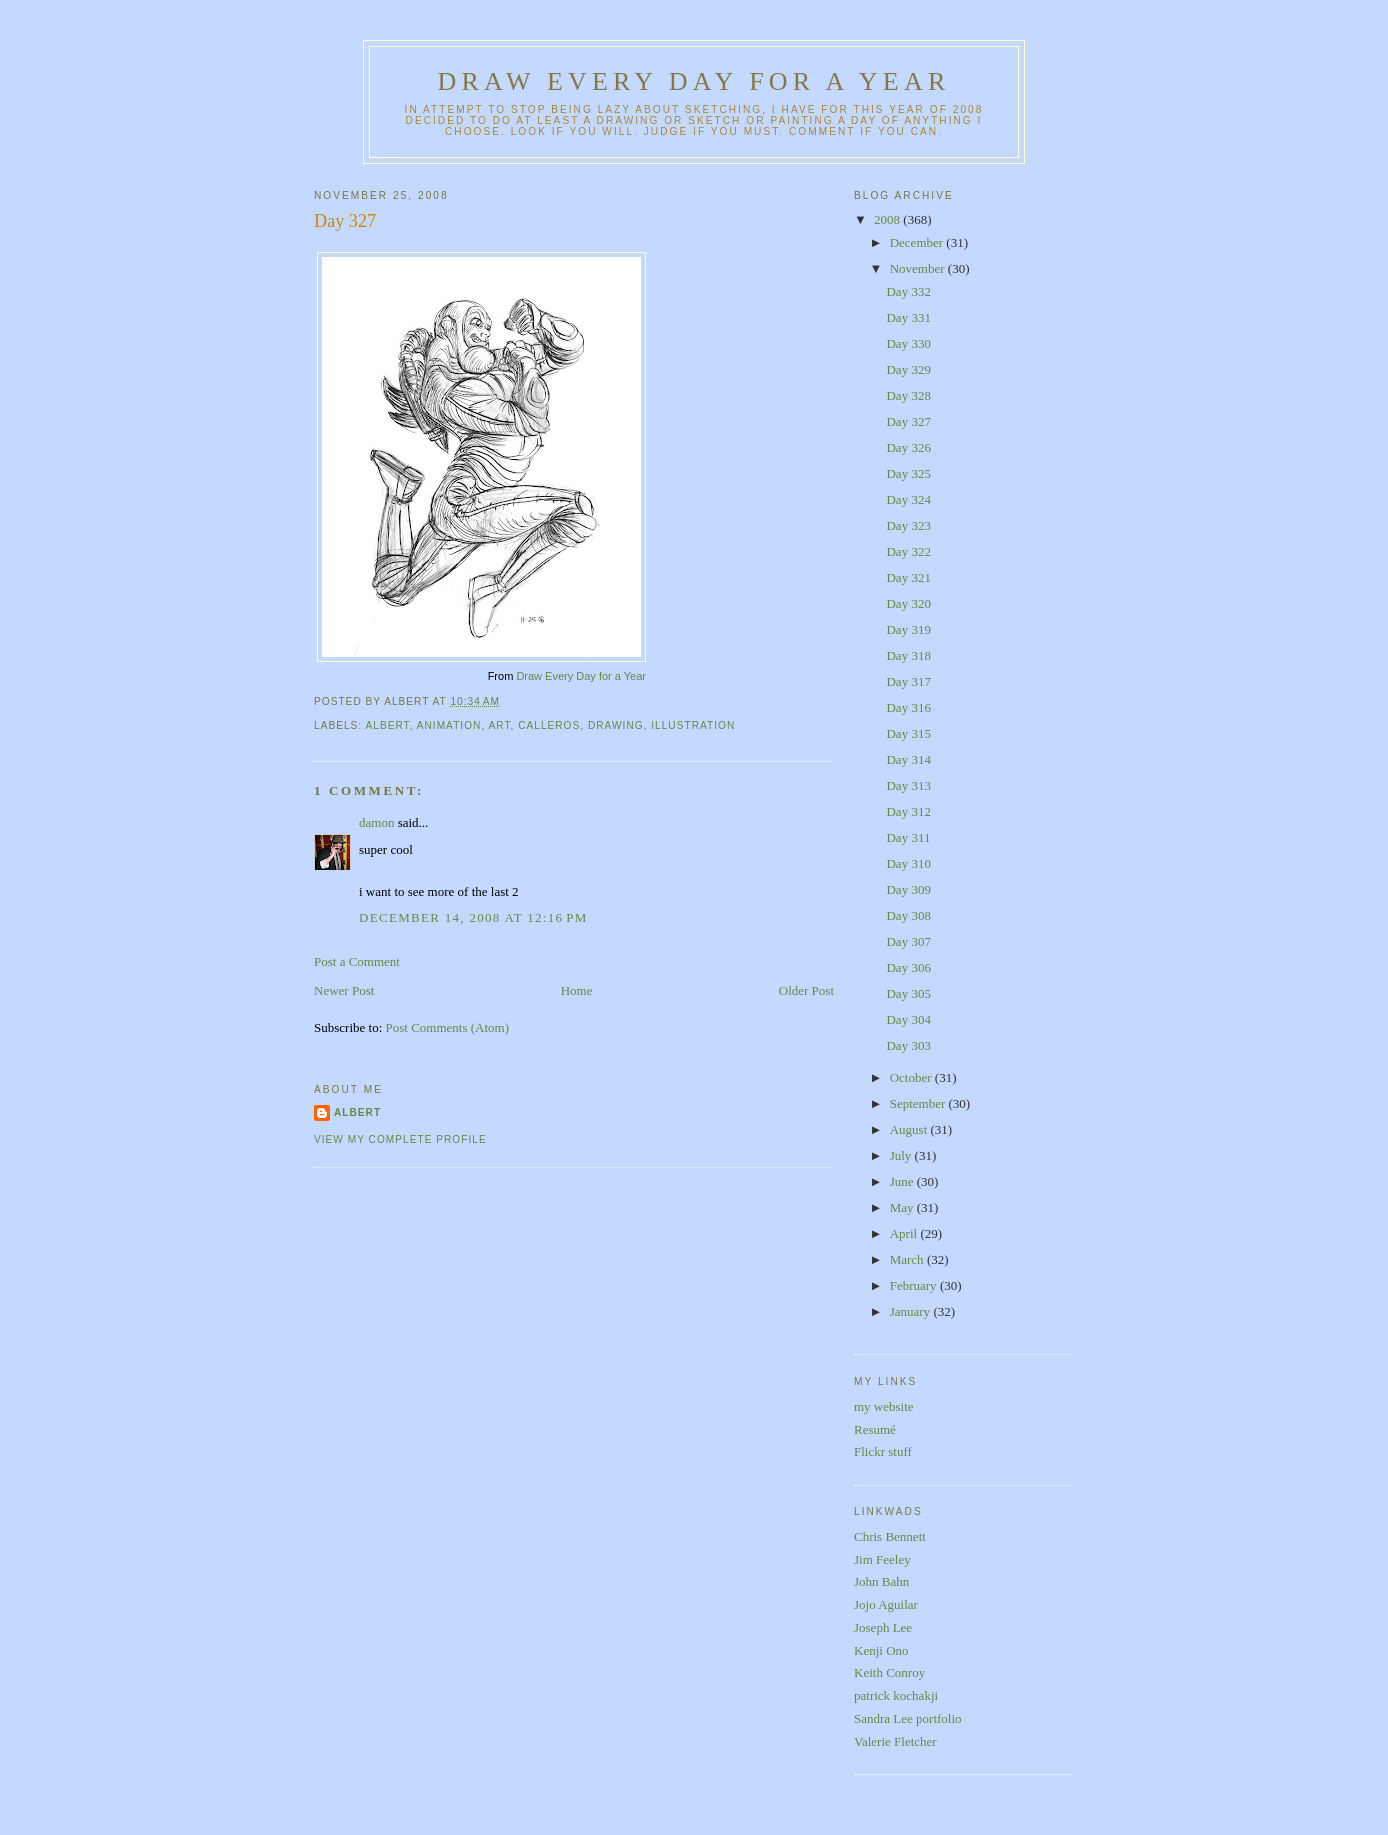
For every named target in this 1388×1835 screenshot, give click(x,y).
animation (449, 725)
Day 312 (908, 811)
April (905, 1233)
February (915, 1285)
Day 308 (908, 915)
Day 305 (908, 993)
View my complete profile (400, 1139)
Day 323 (908, 525)
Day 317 (908, 681)
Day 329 (908, 369)
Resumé (875, 1429)
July (902, 1155)
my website (884, 1406)
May (903, 1207)
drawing (616, 725)
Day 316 (908, 707)
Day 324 (908, 499)
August (910, 1129)
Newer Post (344, 990)
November (919, 268)
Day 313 (908, 785)
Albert (357, 1112)
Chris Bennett (890, 1536)
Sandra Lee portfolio (908, 1718)
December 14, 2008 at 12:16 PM (473, 917)
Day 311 (908, 837)
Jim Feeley (882, 1559)
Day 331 (908, 317)
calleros (549, 725)
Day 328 (908, 395)
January (912, 1311)
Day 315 (908, 733)
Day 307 (908, 941)
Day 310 (908, 863)
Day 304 (908, 1019)
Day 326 (908, 447)
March (908, 1259)
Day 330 (908, 343)
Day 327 (345, 221)
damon (376, 822)
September (919, 1103)
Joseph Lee (883, 1627)
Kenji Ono (881, 1650)
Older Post (806, 990)
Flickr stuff (883, 1451)
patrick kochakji (896, 1695)
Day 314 (908, 759)
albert (387, 725)
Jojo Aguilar (886, 1604)
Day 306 (908, 967)
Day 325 (908, 473)
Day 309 (908, 889)
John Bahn (881, 1581)
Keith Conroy (889, 1672)
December (918, 242)
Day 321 (908, 577)
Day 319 (908, 629)
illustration (693, 725)
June (903, 1181)
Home (577, 990)
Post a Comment (357, 961)
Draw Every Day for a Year (694, 81)
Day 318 (908, 655)
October (912, 1077)
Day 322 (908, 551)
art (499, 725)
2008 (888, 219)
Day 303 (908, 1045)
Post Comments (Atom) (448, 1027)
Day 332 (908, 291)
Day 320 (908, 603)
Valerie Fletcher (895, 1741)
